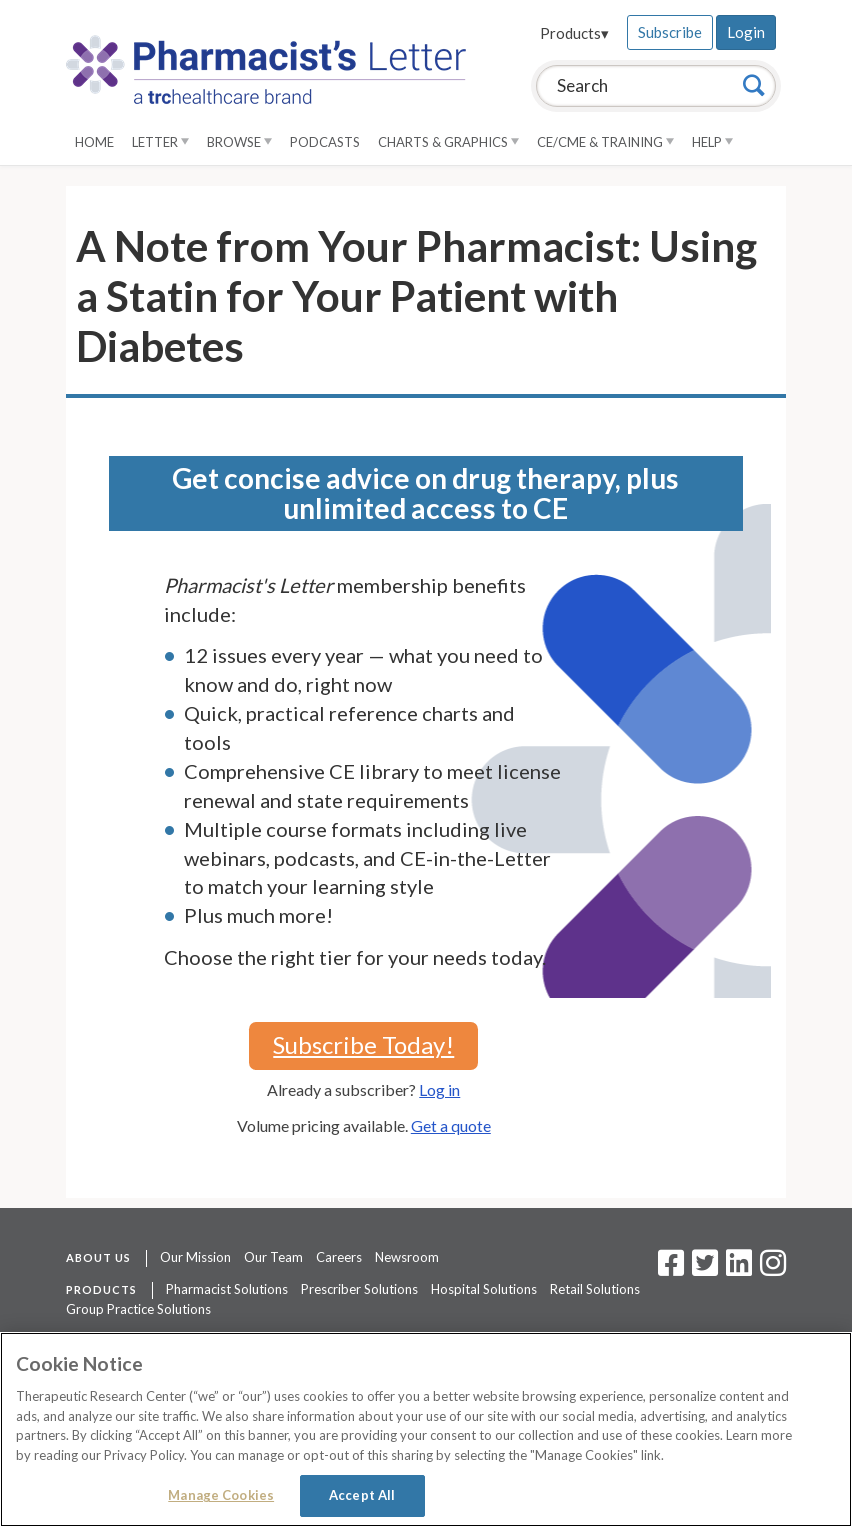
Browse (239, 142)
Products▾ (574, 33)
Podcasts (325, 142)
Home (94, 142)
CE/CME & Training (605, 142)
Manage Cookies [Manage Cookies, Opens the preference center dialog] (221, 1495)
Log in (439, 1089)
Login (746, 32)
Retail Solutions (595, 1289)
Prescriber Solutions (359, 1289)
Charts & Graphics (448, 142)
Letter (160, 142)
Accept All (362, 1495)
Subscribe (670, 32)
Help (712, 142)
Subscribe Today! (363, 1044)
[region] (426, 1429)
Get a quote (451, 1125)
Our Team (273, 1257)
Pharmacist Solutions (227, 1289)
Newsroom (407, 1257)
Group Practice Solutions (138, 1309)
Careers (339, 1257)
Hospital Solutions (484, 1289)
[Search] (754, 85)
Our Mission (195, 1257)
